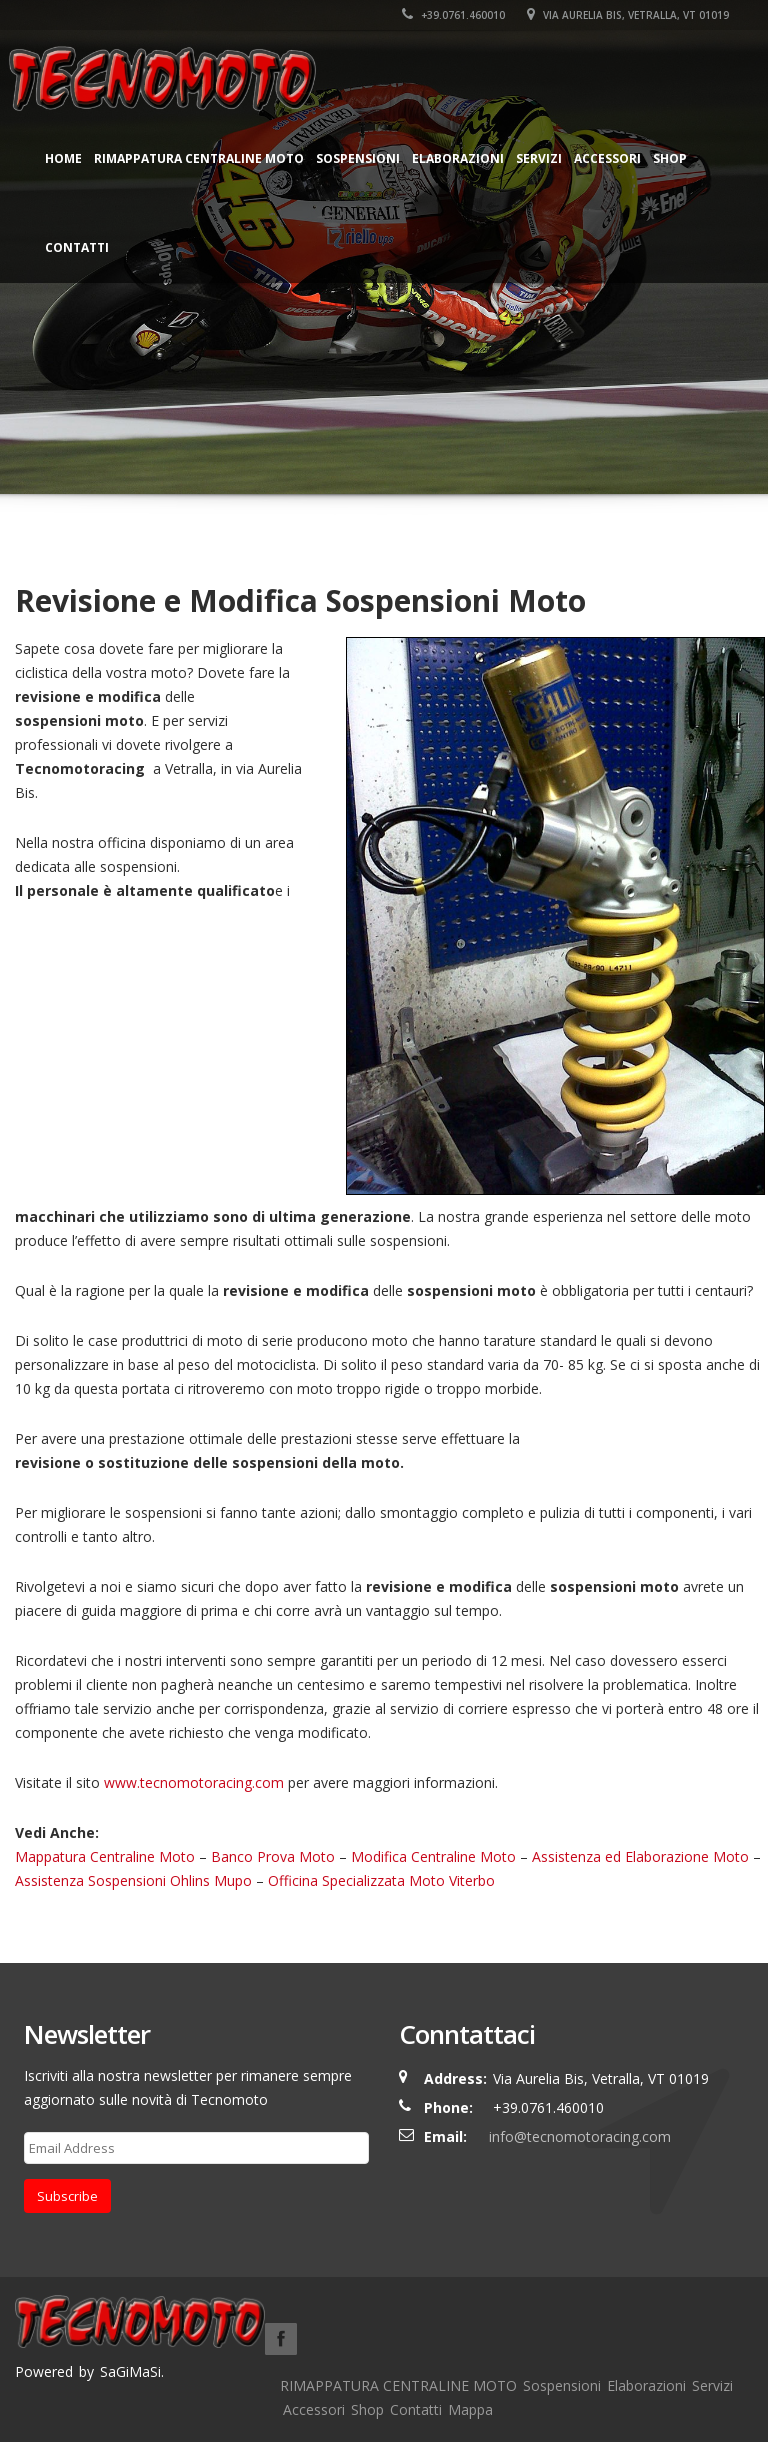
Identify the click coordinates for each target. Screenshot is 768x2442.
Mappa (470, 2409)
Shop (670, 158)
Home (63, 158)
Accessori (607, 158)
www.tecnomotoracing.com (194, 1782)
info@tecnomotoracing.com (580, 2136)
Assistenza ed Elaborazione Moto (640, 1856)
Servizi (539, 158)
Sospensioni (358, 158)
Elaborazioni (458, 158)
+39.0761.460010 (453, 15)
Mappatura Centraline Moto (105, 1856)
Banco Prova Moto (273, 1856)
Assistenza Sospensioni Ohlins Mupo (133, 1880)
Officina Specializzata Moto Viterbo (381, 1880)
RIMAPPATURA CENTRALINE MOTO (199, 158)
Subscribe (67, 2196)
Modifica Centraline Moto (433, 1856)
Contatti (77, 247)
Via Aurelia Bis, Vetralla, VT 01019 (628, 15)
